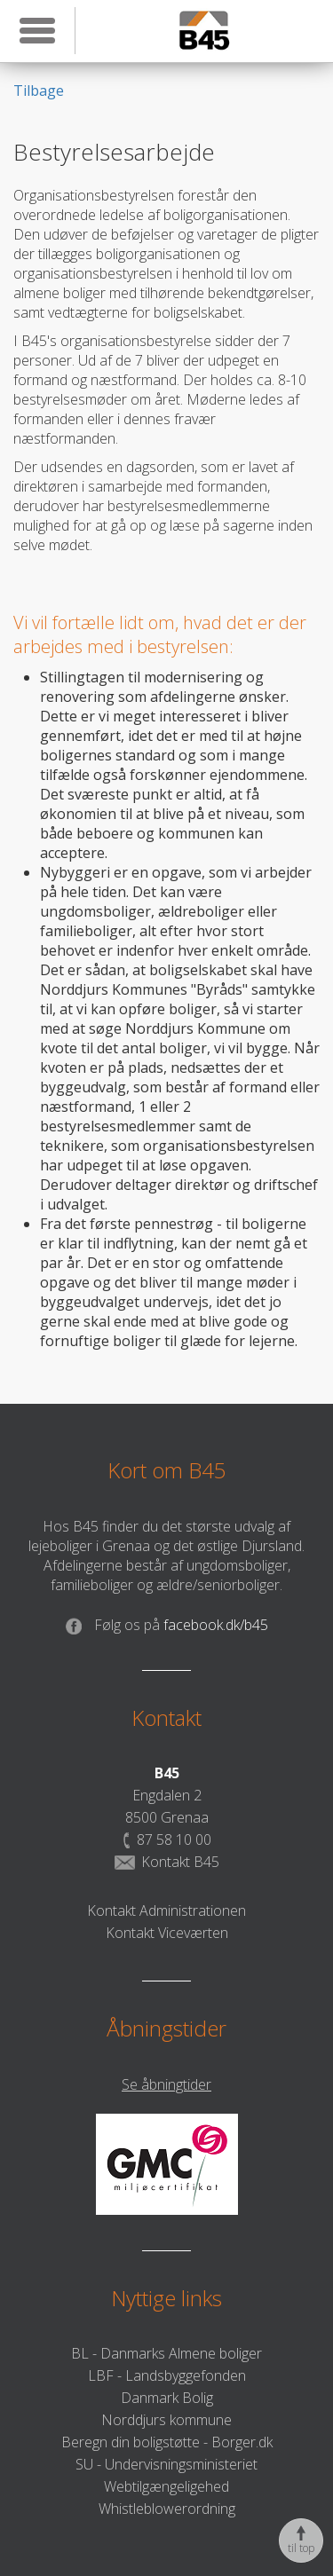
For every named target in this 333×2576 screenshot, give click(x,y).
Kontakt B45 (167, 1861)
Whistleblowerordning (167, 2508)
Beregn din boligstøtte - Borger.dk (167, 2442)
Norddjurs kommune (166, 2420)
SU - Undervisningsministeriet (166, 2464)
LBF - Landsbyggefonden (167, 2375)
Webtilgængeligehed (166, 2486)
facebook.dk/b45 (167, 1625)
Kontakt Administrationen (166, 1910)
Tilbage (38, 90)
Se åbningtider (166, 2084)
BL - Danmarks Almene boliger (166, 2353)
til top (301, 2540)
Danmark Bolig (167, 2397)
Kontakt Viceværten (167, 1932)
